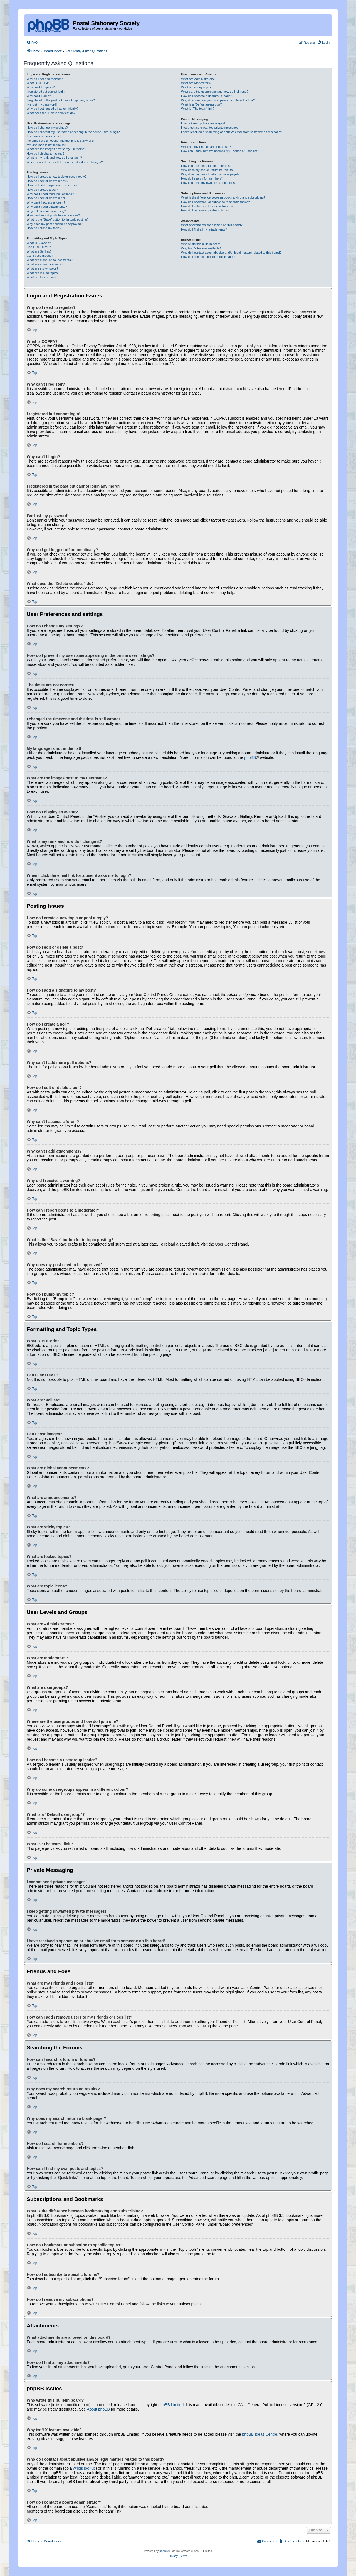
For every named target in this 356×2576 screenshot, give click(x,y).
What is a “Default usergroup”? (202, 104)
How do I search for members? (202, 178)
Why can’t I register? (41, 87)
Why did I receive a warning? (46, 211)
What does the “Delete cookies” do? (51, 113)
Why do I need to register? (45, 78)
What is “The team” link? (197, 108)
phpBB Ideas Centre (259, 2434)
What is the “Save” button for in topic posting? (58, 219)
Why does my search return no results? (207, 170)
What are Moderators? (196, 83)
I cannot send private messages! (203, 123)
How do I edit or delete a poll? (47, 198)
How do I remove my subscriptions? (205, 210)
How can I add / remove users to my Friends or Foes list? (220, 151)
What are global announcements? (50, 259)
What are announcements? (45, 264)
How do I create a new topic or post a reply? (56, 176)
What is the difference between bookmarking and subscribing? (223, 197)
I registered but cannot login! (46, 91)
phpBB (250, 757)
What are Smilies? (39, 251)
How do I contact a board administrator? (208, 256)
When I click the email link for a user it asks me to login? (65, 162)
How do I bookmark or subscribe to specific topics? (215, 202)
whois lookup (84, 2468)
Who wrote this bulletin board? (201, 244)
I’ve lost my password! (42, 104)
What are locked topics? (43, 273)
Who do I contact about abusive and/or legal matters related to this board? (231, 252)
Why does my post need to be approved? (55, 224)
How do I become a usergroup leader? (207, 95)
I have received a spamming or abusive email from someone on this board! (231, 132)
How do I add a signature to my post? (52, 185)
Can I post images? (40, 255)
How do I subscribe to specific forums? (207, 206)
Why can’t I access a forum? (46, 202)
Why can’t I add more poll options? (50, 193)
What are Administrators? (198, 78)
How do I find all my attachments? (204, 229)
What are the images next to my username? (56, 149)
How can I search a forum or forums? (206, 165)
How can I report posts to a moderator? (53, 215)
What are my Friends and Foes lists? (206, 146)
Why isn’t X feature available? (201, 248)
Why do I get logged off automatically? (52, 108)
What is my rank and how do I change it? (54, 157)
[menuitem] (32, 42)
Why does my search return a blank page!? (210, 174)
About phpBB (98, 2409)
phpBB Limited (171, 2405)
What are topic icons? (41, 277)
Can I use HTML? (39, 247)
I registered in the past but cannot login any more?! (61, 100)
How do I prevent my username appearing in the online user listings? (73, 132)
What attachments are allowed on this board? (212, 225)
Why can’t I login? (39, 95)
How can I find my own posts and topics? (208, 182)
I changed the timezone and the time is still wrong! (61, 140)
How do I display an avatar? (46, 153)
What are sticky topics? (42, 268)
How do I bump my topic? (44, 228)
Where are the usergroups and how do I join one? (214, 91)
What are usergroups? (196, 87)
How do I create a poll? (42, 189)
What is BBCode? (39, 242)
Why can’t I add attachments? (47, 206)
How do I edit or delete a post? (47, 181)
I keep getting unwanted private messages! (210, 127)
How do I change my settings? (47, 127)
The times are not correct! (44, 136)
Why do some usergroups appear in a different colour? (218, 100)
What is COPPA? (38, 83)
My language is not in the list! (46, 144)
